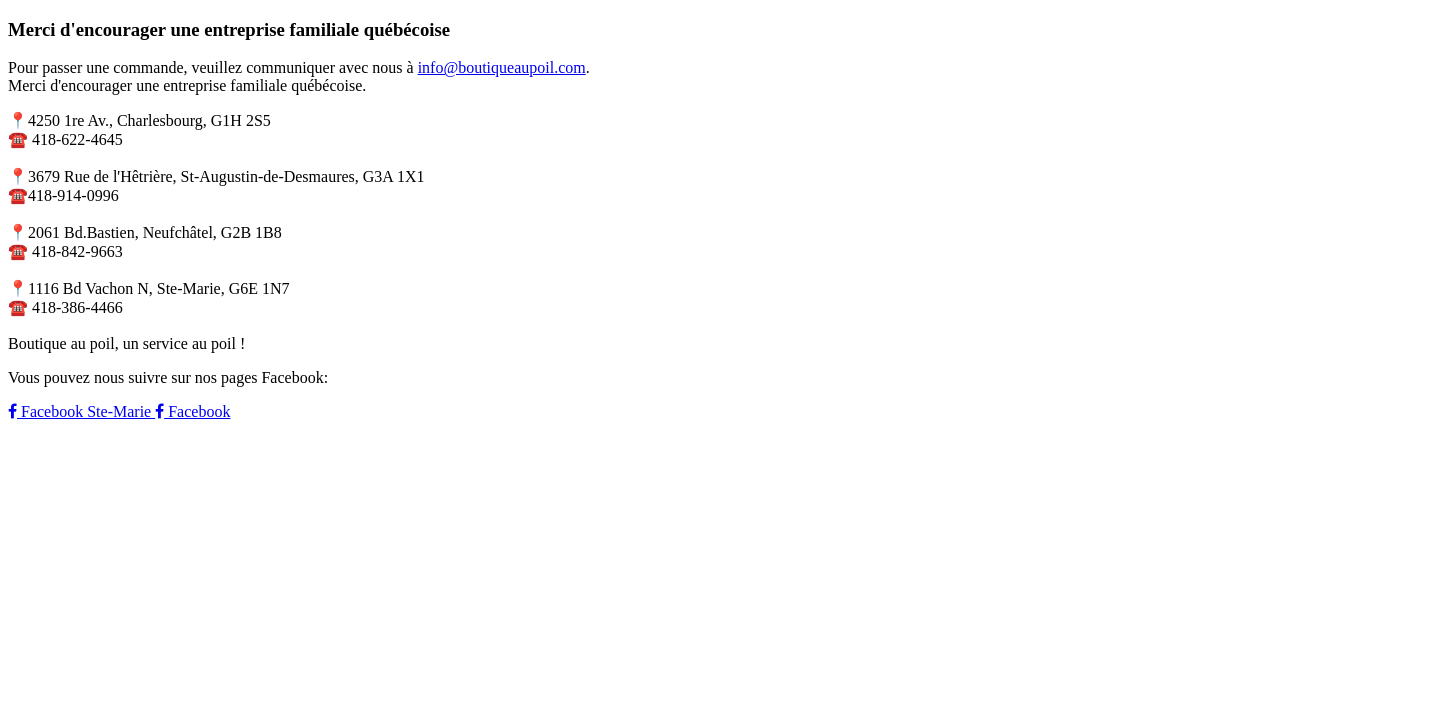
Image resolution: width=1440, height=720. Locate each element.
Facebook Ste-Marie (81, 411)
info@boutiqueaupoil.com (502, 67)
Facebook (192, 411)
